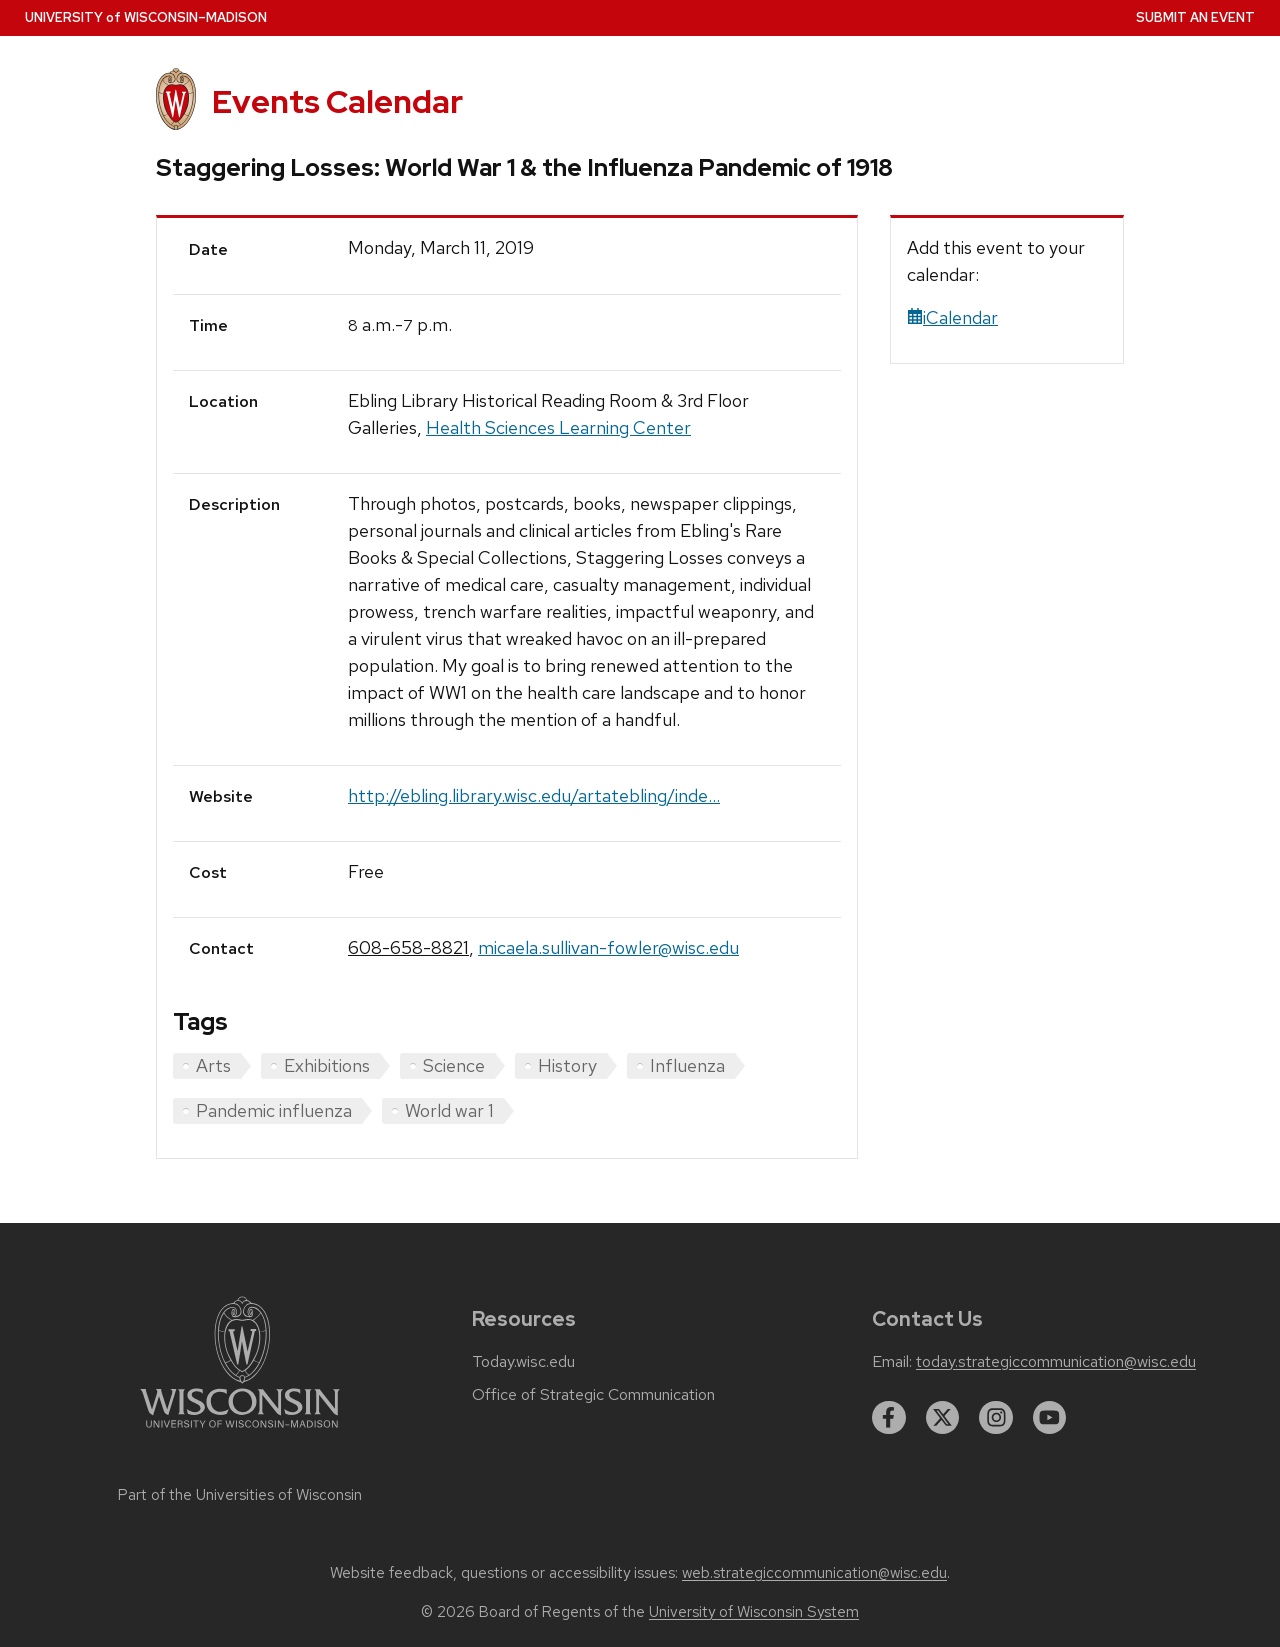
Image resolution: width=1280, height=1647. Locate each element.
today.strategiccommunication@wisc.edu (1056, 1362)
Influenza (687, 1065)
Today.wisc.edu (523, 1362)
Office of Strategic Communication (593, 1395)
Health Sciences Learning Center (558, 427)
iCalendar (952, 317)
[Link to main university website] (240, 1431)
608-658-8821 (408, 947)
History (567, 1065)
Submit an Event (1195, 17)
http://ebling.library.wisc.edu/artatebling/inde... (534, 795)
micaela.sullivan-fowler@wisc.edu (608, 947)
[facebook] (889, 1418)
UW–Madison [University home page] (146, 17)
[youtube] (1050, 1418)
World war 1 (449, 1110)
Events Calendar (337, 101)
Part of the (240, 1495)
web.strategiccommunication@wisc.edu (814, 1573)
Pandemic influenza (274, 1110)
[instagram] (996, 1418)
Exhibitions (327, 1065)
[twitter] (943, 1418)
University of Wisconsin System (754, 1612)
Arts (213, 1065)
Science (454, 1065)
